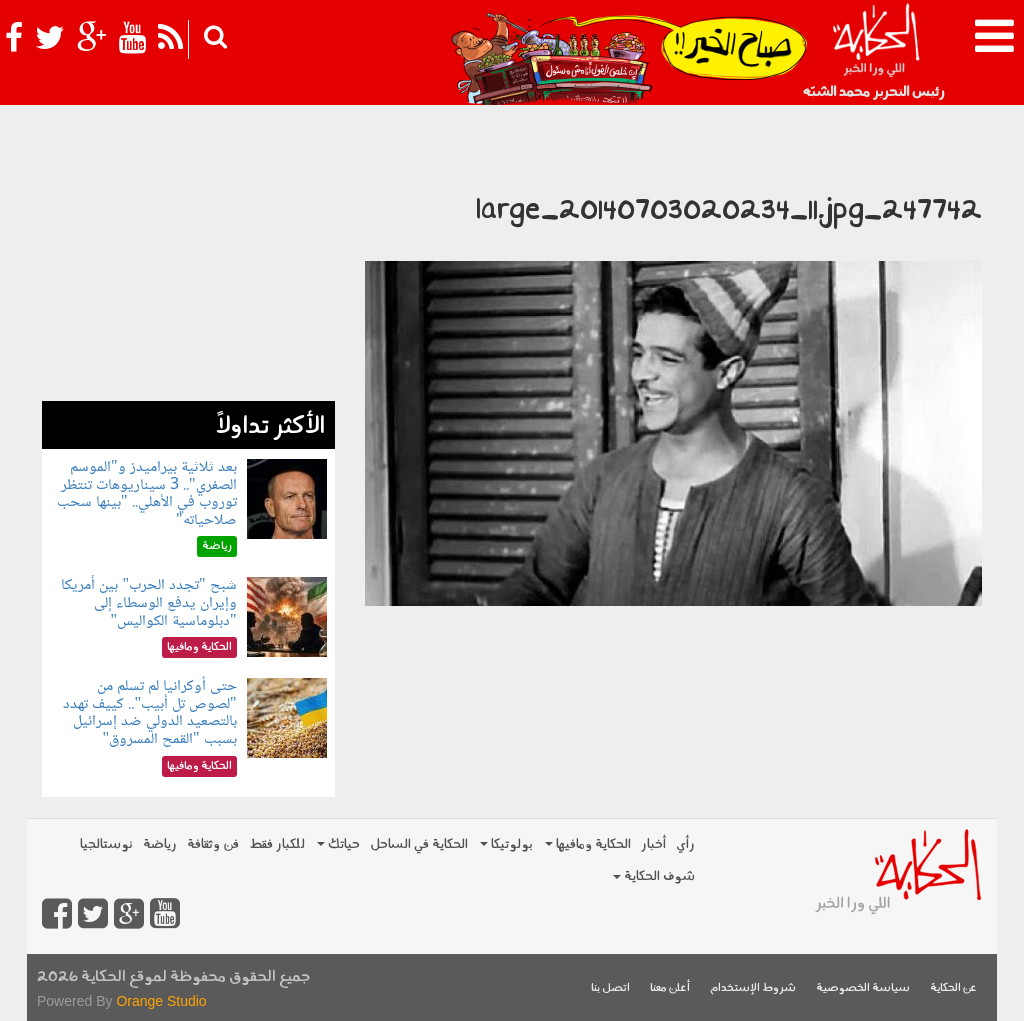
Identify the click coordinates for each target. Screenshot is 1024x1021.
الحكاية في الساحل (419, 844)
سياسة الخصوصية (863, 988)
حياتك (338, 844)
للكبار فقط (277, 844)
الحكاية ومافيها (588, 844)
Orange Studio (161, 1001)
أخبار (653, 844)
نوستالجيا (106, 844)
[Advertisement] (188, 276)
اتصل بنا (610, 988)
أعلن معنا (670, 988)
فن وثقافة (213, 844)
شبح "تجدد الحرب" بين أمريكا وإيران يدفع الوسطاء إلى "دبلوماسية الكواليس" (148, 603)
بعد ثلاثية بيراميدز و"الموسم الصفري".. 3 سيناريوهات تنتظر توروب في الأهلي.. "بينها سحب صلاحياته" (147, 494)
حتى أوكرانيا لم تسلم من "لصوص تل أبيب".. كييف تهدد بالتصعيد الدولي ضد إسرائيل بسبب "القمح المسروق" (149, 713)
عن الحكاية (953, 988)
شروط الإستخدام (753, 988)
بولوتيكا (506, 844)
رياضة (160, 844)
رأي (685, 844)
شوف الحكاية (654, 876)
